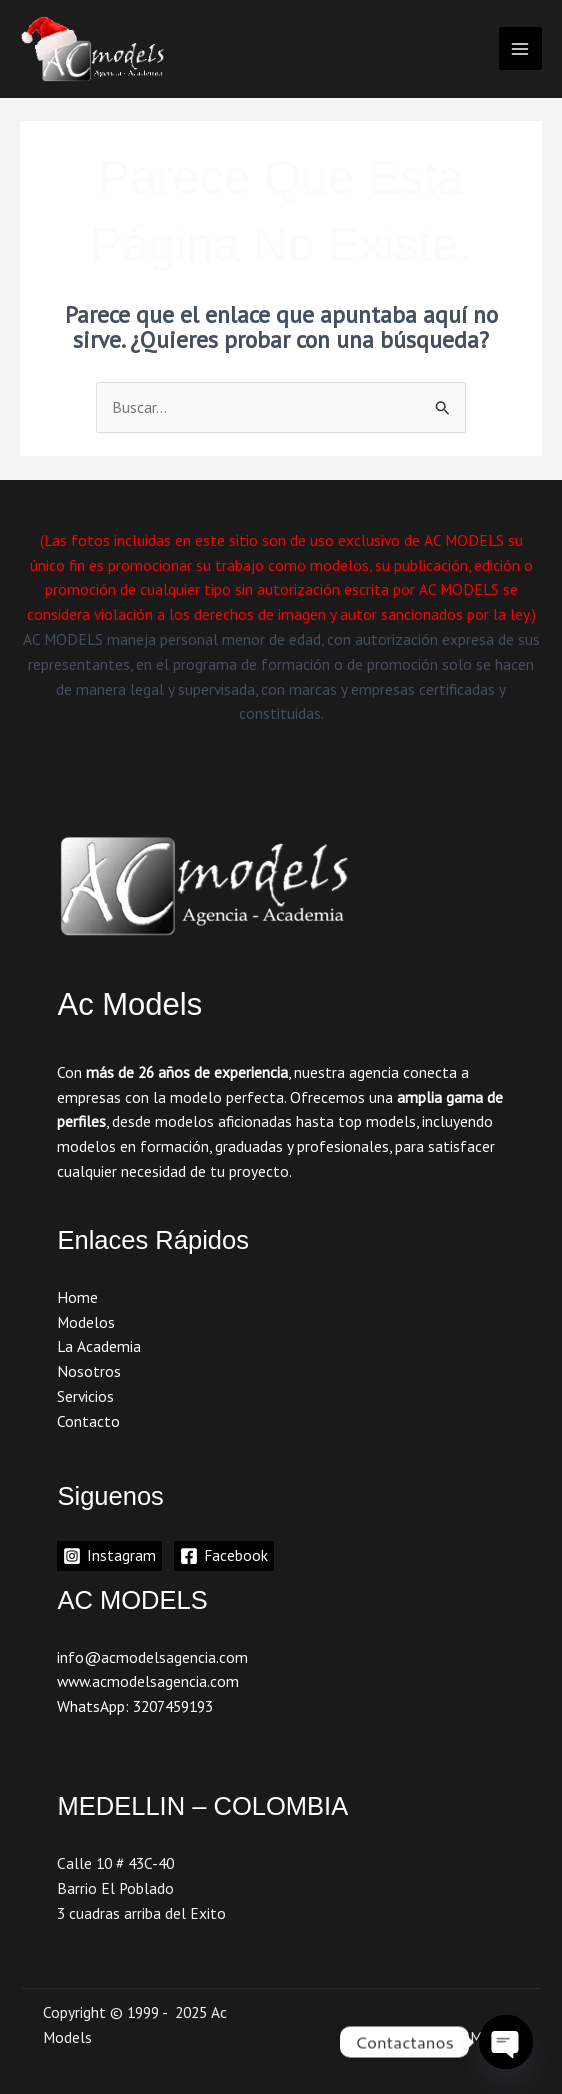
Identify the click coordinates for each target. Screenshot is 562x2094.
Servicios (85, 1396)
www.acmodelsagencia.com (148, 1681)
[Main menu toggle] (520, 48)
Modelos (86, 1322)
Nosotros (89, 1371)
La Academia (99, 1346)
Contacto (88, 1421)
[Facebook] (224, 1556)
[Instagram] (109, 1556)
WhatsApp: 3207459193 (135, 1706)
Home (77, 1297)
